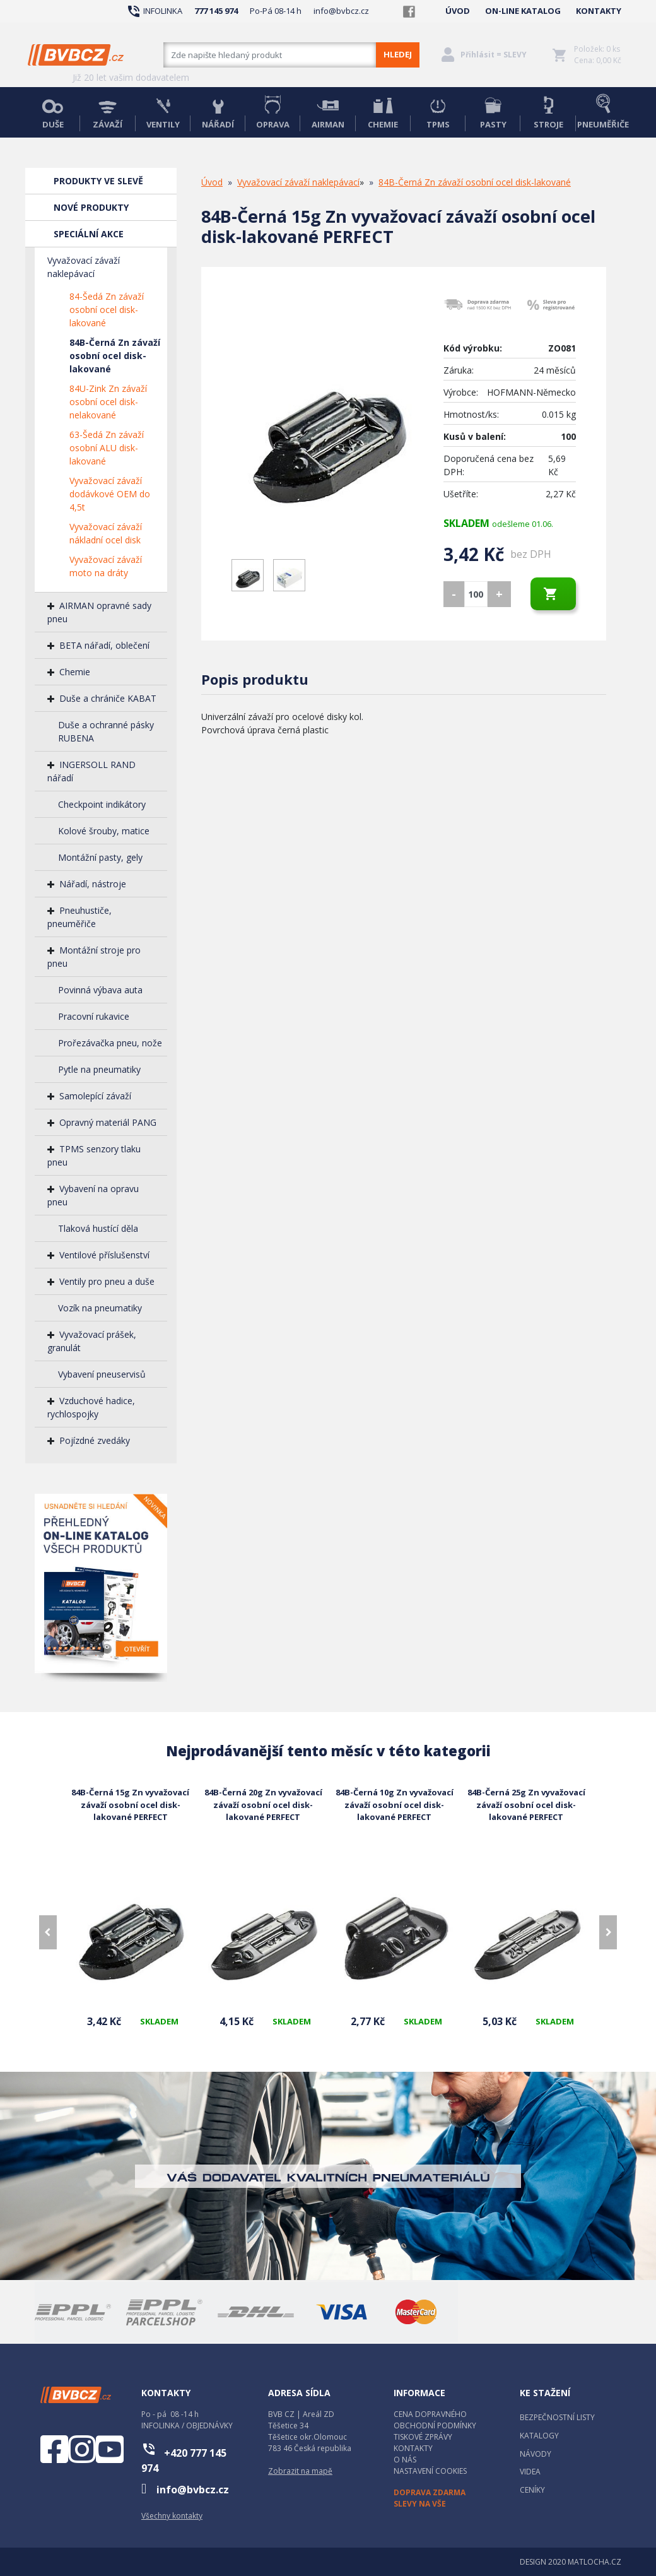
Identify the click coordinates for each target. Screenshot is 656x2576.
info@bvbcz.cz (341, 10)
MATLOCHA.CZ (594, 2561)
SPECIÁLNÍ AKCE (89, 234)
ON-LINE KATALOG (523, 10)
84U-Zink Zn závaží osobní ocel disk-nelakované (108, 401)
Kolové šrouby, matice (103, 831)
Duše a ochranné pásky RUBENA (106, 731)
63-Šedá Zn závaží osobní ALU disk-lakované (106, 447)
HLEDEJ (398, 54)
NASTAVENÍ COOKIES (430, 2471)
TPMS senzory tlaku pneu (94, 1155)
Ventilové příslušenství (104, 1255)
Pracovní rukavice (93, 1016)
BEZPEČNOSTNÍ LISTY (557, 2417)
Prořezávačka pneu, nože (110, 1043)
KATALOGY (539, 2435)
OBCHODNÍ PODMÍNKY (435, 2425)
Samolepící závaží (95, 1096)
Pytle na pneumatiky (99, 1069)
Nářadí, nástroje (92, 884)
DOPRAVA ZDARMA (430, 2492)
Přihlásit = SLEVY (493, 54)
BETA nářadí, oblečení (104, 645)
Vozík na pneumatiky (100, 1308)
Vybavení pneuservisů (102, 1374)
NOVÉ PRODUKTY (91, 207)
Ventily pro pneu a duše (107, 1281)
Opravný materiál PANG (107, 1122)
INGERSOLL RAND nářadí (91, 771)
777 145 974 (216, 10)
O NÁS (405, 2459)
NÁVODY (535, 2454)
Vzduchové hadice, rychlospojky (91, 1407)
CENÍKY (532, 2489)
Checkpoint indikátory (102, 804)
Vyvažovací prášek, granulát (91, 1341)
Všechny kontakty (171, 2515)
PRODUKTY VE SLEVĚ (98, 181)
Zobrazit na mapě (300, 2471)
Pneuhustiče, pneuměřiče (79, 917)
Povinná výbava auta (100, 990)
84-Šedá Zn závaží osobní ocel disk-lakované (106, 309)
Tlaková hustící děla (98, 1228)
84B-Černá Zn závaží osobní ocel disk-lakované (114, 355)
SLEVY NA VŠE (420, 2503)
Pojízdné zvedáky (94, 1440)
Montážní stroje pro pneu (94, 956)
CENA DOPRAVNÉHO (430, 2414)
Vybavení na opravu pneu (93, 1195)
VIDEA (530, 2471)
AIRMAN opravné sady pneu (99, 612)
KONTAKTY (598, 10)
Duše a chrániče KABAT (107, 698)
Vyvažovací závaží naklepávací (83, 267)
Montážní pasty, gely (100, 857)
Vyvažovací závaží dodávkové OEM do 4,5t (109, 494)
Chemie (74, 672)
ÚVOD (457, 10)
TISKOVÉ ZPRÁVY (423, 2436)
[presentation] (48, 1932)
